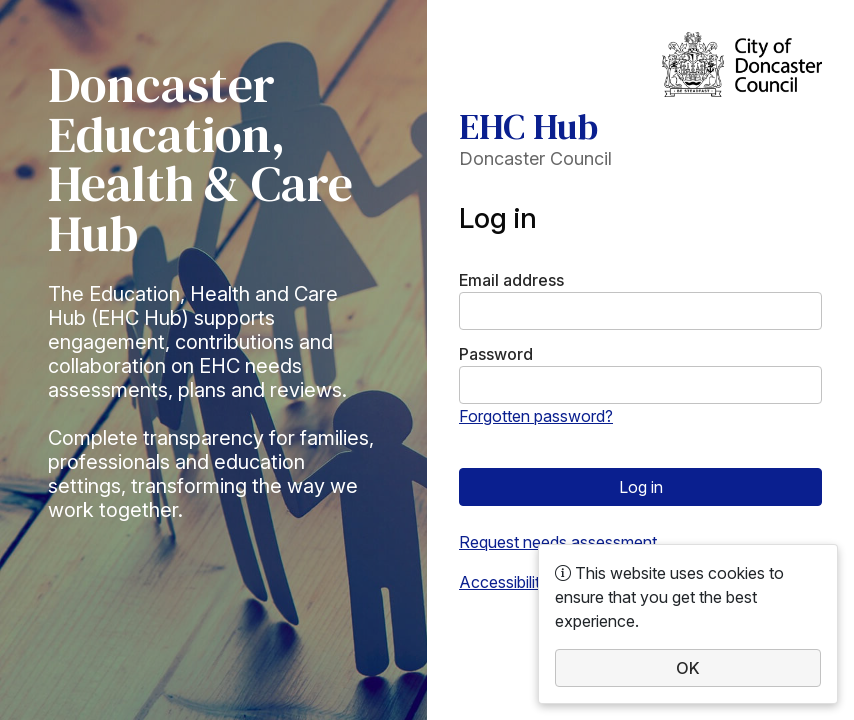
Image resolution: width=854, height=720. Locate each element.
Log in (641, 487)
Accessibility (504, 582)
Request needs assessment (558, 542)
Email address (511, 280)
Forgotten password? (536, 416)
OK (688, 668)
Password (496, 354)
